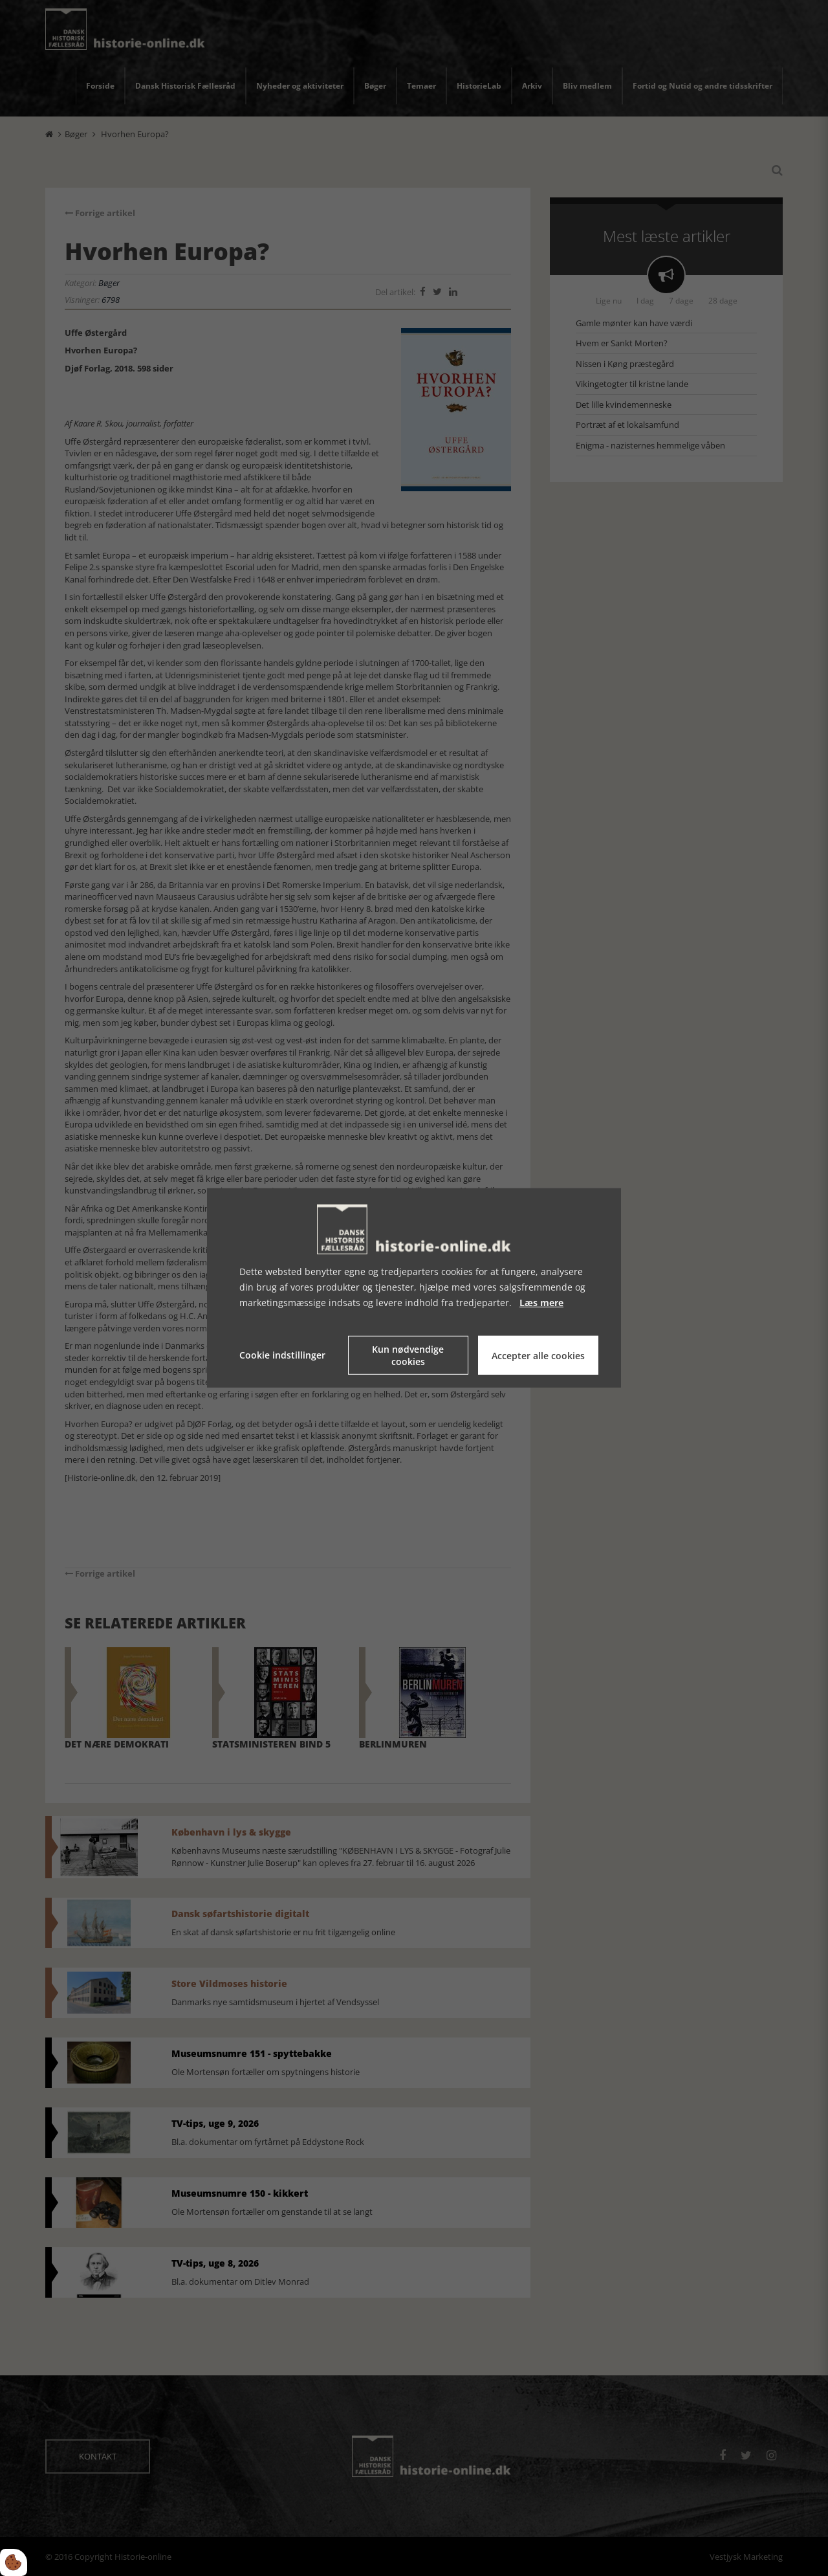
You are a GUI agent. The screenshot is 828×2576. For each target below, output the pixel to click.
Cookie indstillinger (282, 1355)
